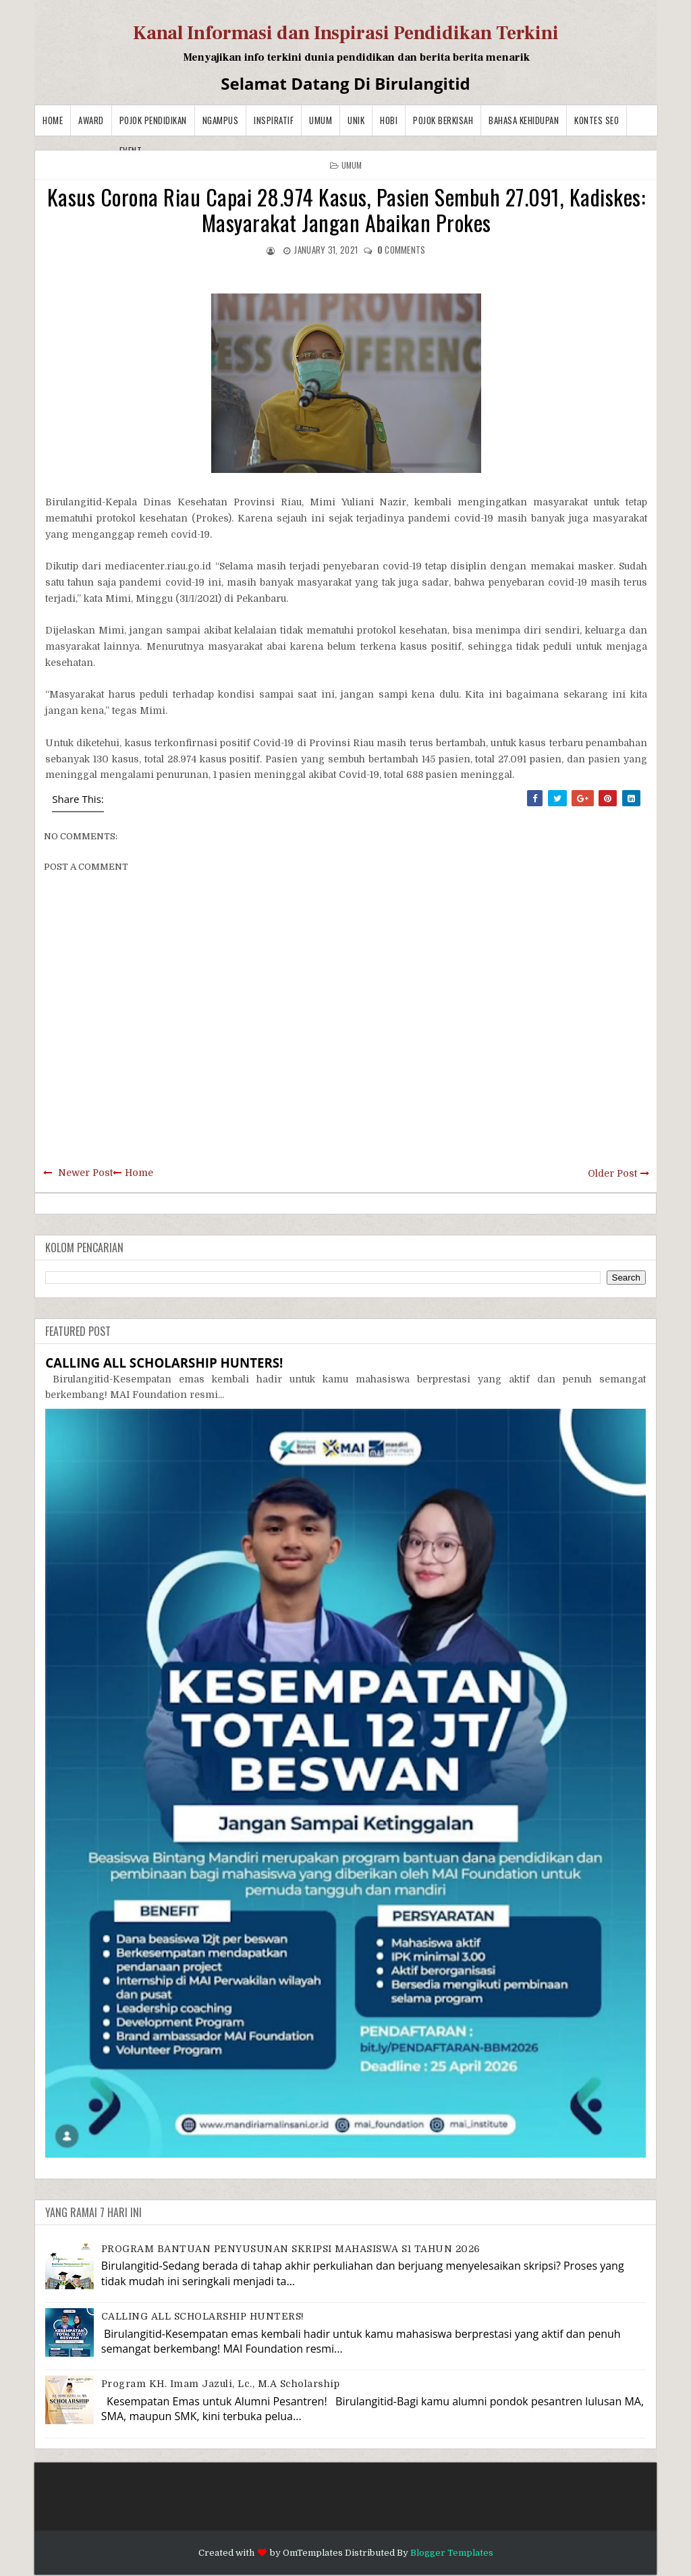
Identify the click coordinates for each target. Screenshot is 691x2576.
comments (401, 249)
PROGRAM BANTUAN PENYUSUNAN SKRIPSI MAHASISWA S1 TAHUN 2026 (290, 2248)
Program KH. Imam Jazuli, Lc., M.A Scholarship (220, 2383)
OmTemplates (313, 2553)
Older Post (612, 1173)
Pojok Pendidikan (153, 120)
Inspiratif (274, 120)
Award (91, 120)
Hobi (388, 120)
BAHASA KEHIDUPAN (524, 120)
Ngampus (220, 120)
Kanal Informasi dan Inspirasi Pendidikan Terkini (346, 33)
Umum (320, 120)
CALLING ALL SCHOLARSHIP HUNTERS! (164, 1362)
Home (53, 120)
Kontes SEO (596, 120)
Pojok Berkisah (443, 120)
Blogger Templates (451, 2553)
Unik (356, 120)
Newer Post (85, 1172)
